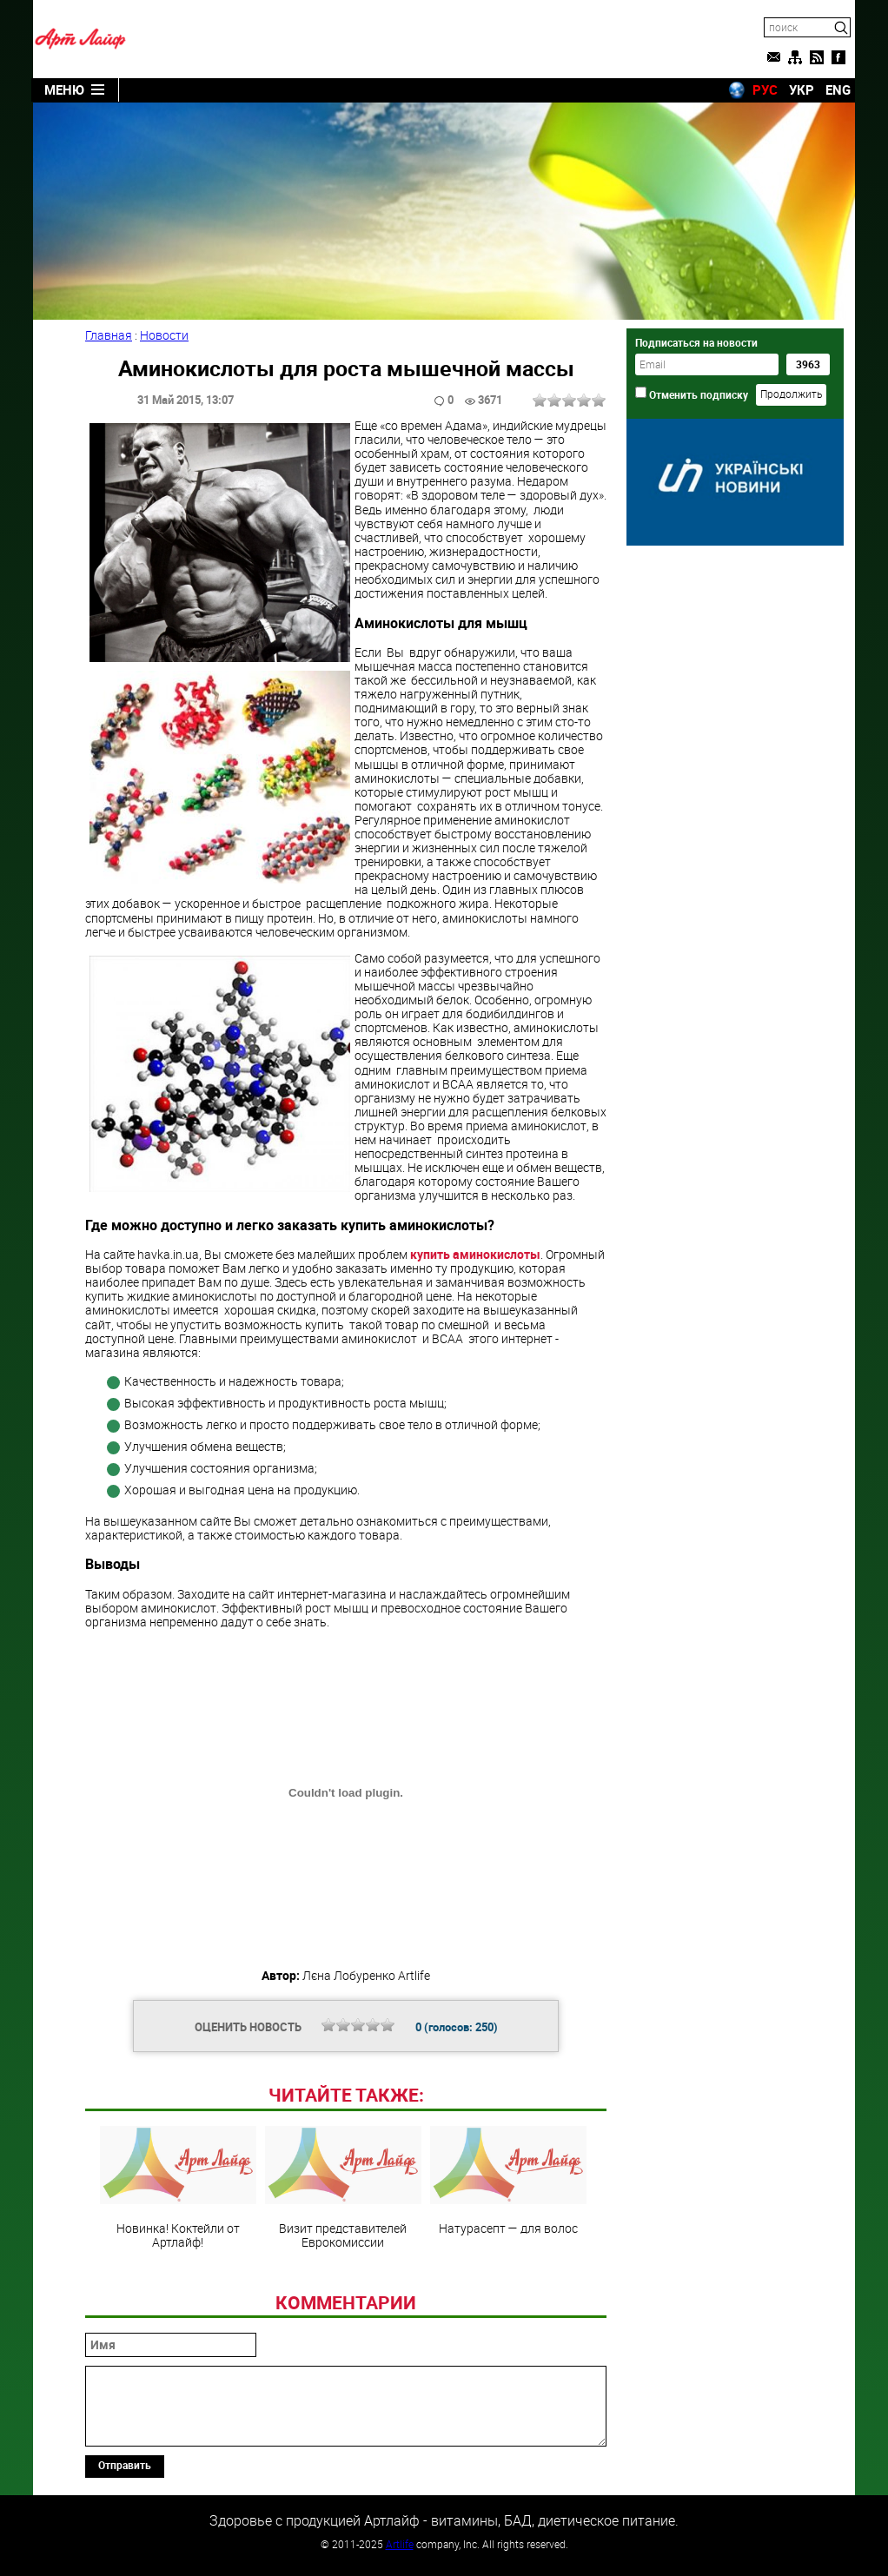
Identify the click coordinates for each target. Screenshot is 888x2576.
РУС (765, 89)
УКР (801, 89)
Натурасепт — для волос (508, 2180)
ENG (838, 89)
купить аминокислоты (475, 1254)
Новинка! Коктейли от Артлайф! (178, 2187)
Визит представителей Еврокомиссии (343, 2187)
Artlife (400, 2544)
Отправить (124, 2465)
